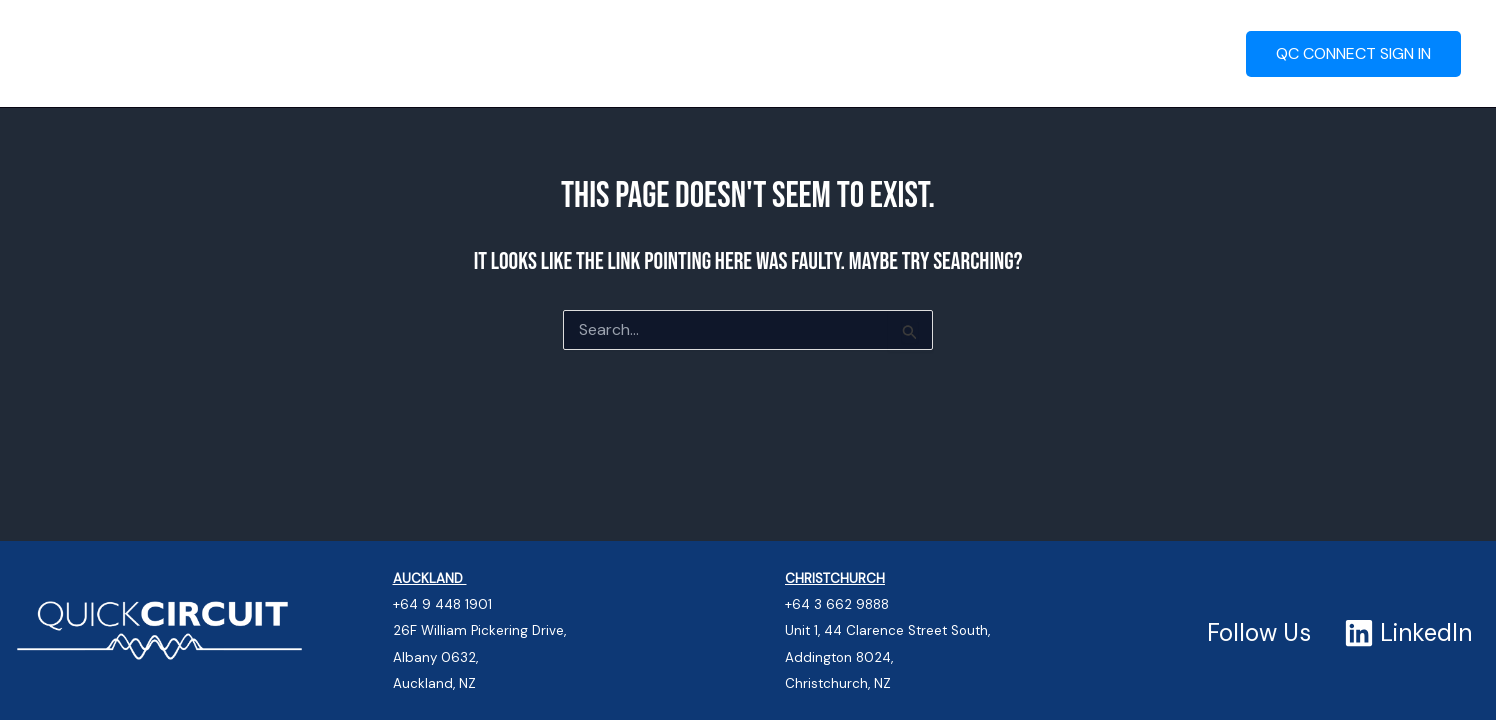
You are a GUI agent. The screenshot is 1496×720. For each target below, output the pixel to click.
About (1174, 54)
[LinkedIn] (1408, 633)
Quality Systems (925, 54)
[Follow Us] (1256, 633)
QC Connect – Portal (728, 53)
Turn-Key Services (524, 54)
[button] (598, 54)
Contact (1069, 53)
